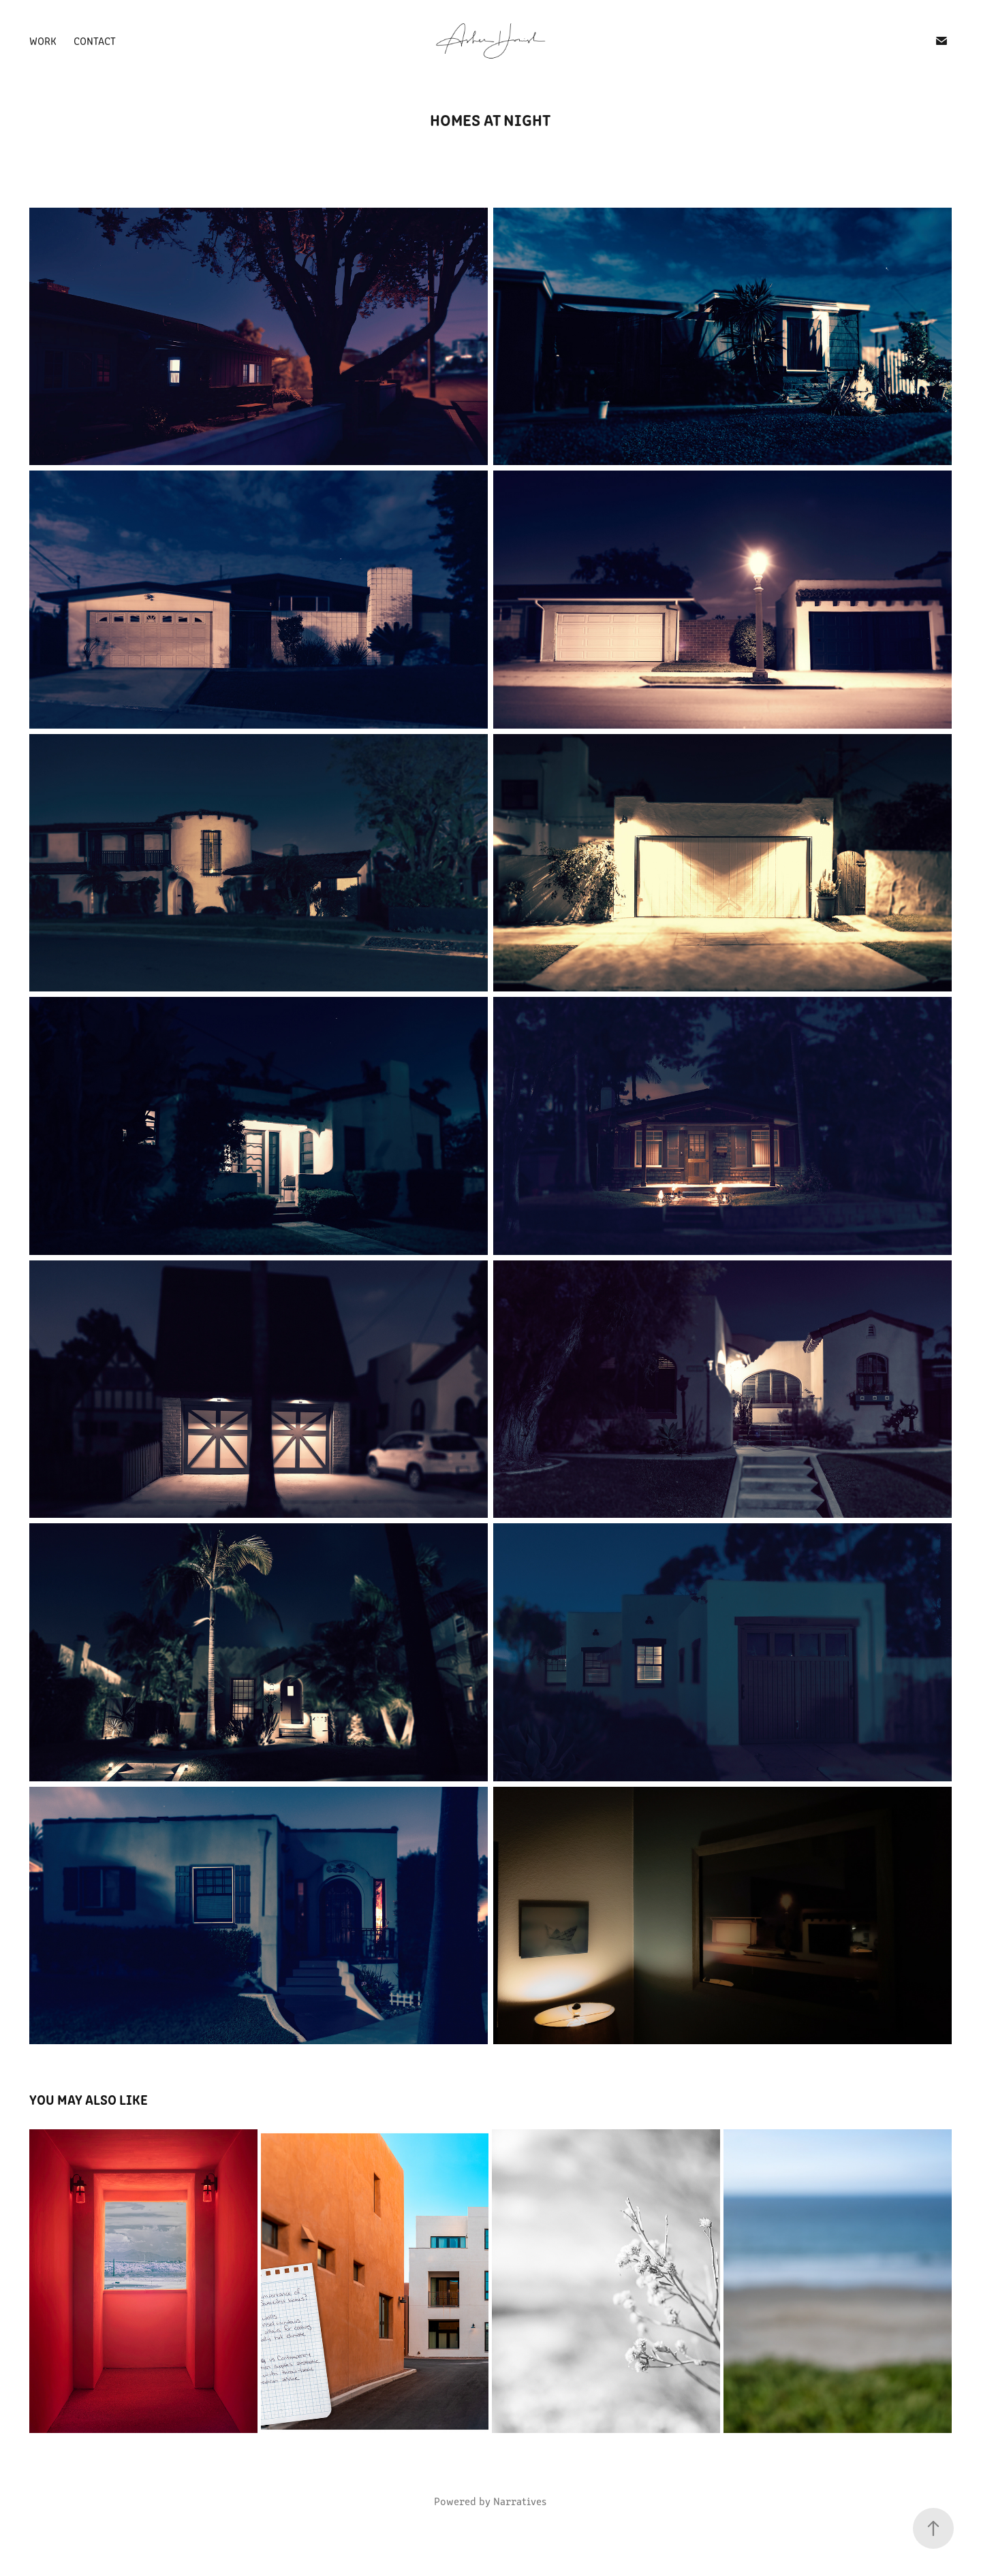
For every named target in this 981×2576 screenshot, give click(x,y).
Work (43, 40)
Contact (95, 40)
